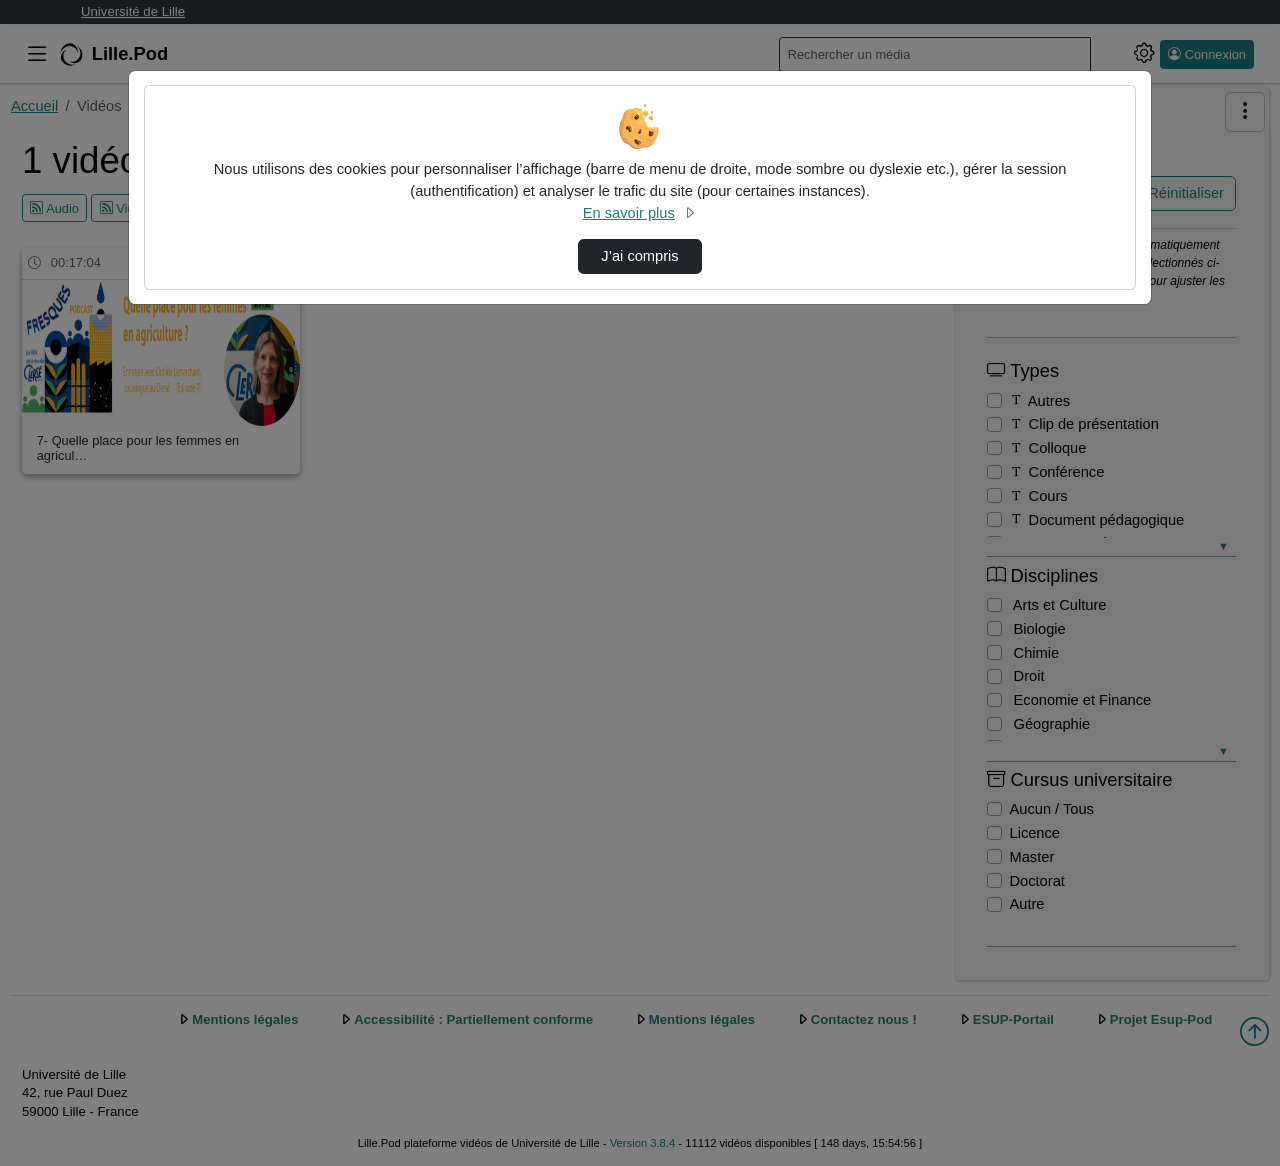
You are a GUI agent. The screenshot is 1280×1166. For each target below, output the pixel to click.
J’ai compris (639, 256)
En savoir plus (640, 213)
